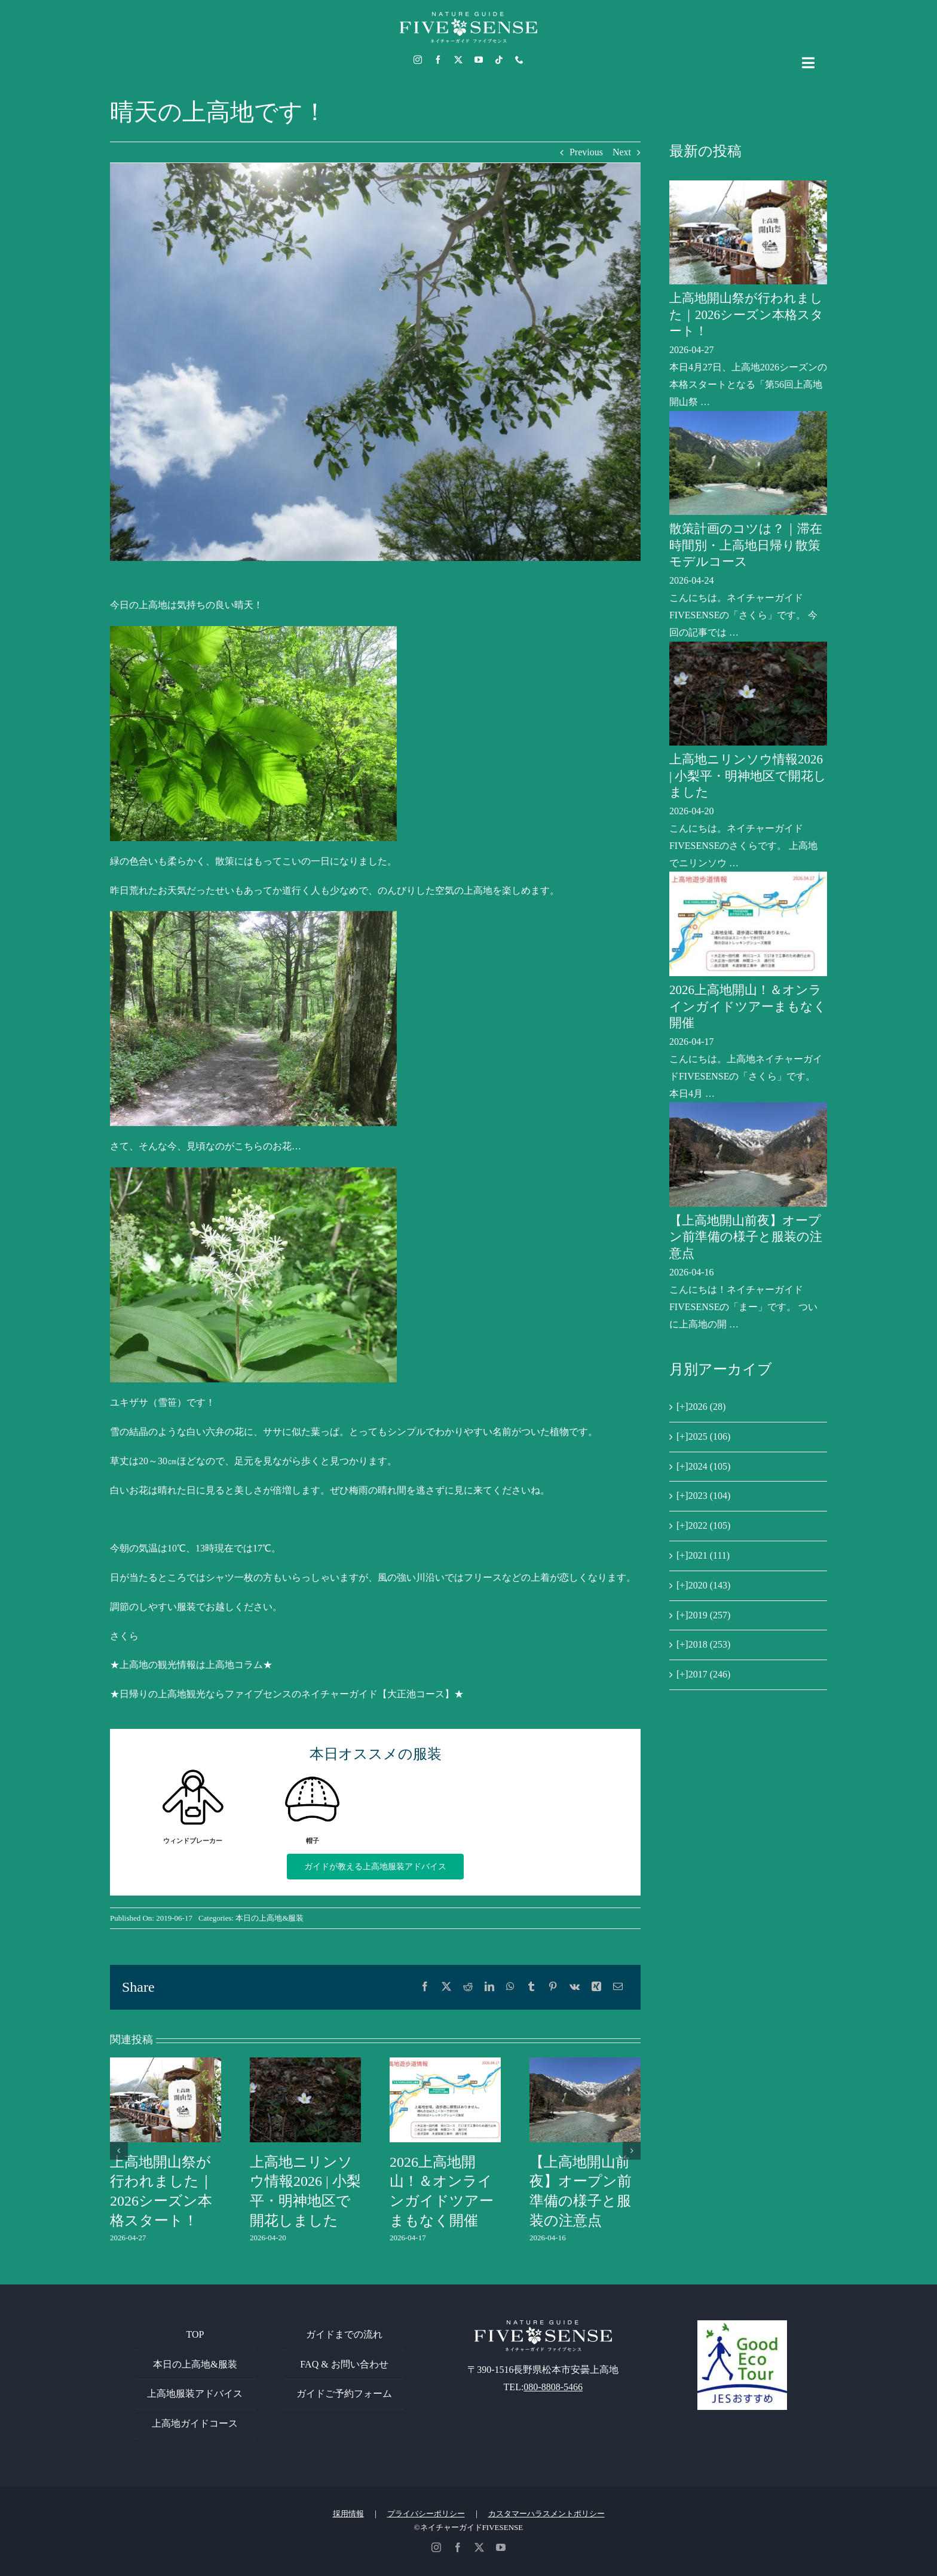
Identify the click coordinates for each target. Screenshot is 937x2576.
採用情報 (348, 2513)
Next (622, 152)
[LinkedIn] (489, 1987)
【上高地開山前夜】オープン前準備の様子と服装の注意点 (745, 1237)
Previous (586, 152)
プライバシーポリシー (426, 2513)
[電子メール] (618, 1987)
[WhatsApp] (510, 1987)
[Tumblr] (531, 1987)
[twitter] (458, 60)
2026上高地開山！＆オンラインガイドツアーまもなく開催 (747, 1006)
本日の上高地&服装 (269, 1917)
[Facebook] (425, 1987)
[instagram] (418, 60)
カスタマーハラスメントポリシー (546, 2513)
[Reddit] (468, 1987)
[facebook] (438, 60)
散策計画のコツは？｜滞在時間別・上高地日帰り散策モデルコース (745, 545)
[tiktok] (499, 60)
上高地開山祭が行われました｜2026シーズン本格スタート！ (746, 314)
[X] (446, 1987)
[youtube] (478, 60)
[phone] (519, 60)
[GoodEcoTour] (742, 2325)
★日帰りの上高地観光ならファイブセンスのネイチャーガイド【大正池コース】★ (287, 1694)
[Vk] (575, 1987)
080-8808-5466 (553, 2387)
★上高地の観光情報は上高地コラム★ (191, 1665)
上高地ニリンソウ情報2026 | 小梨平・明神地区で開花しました (747, 775)
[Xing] (596, 1987)
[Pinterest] (553, 1987)
